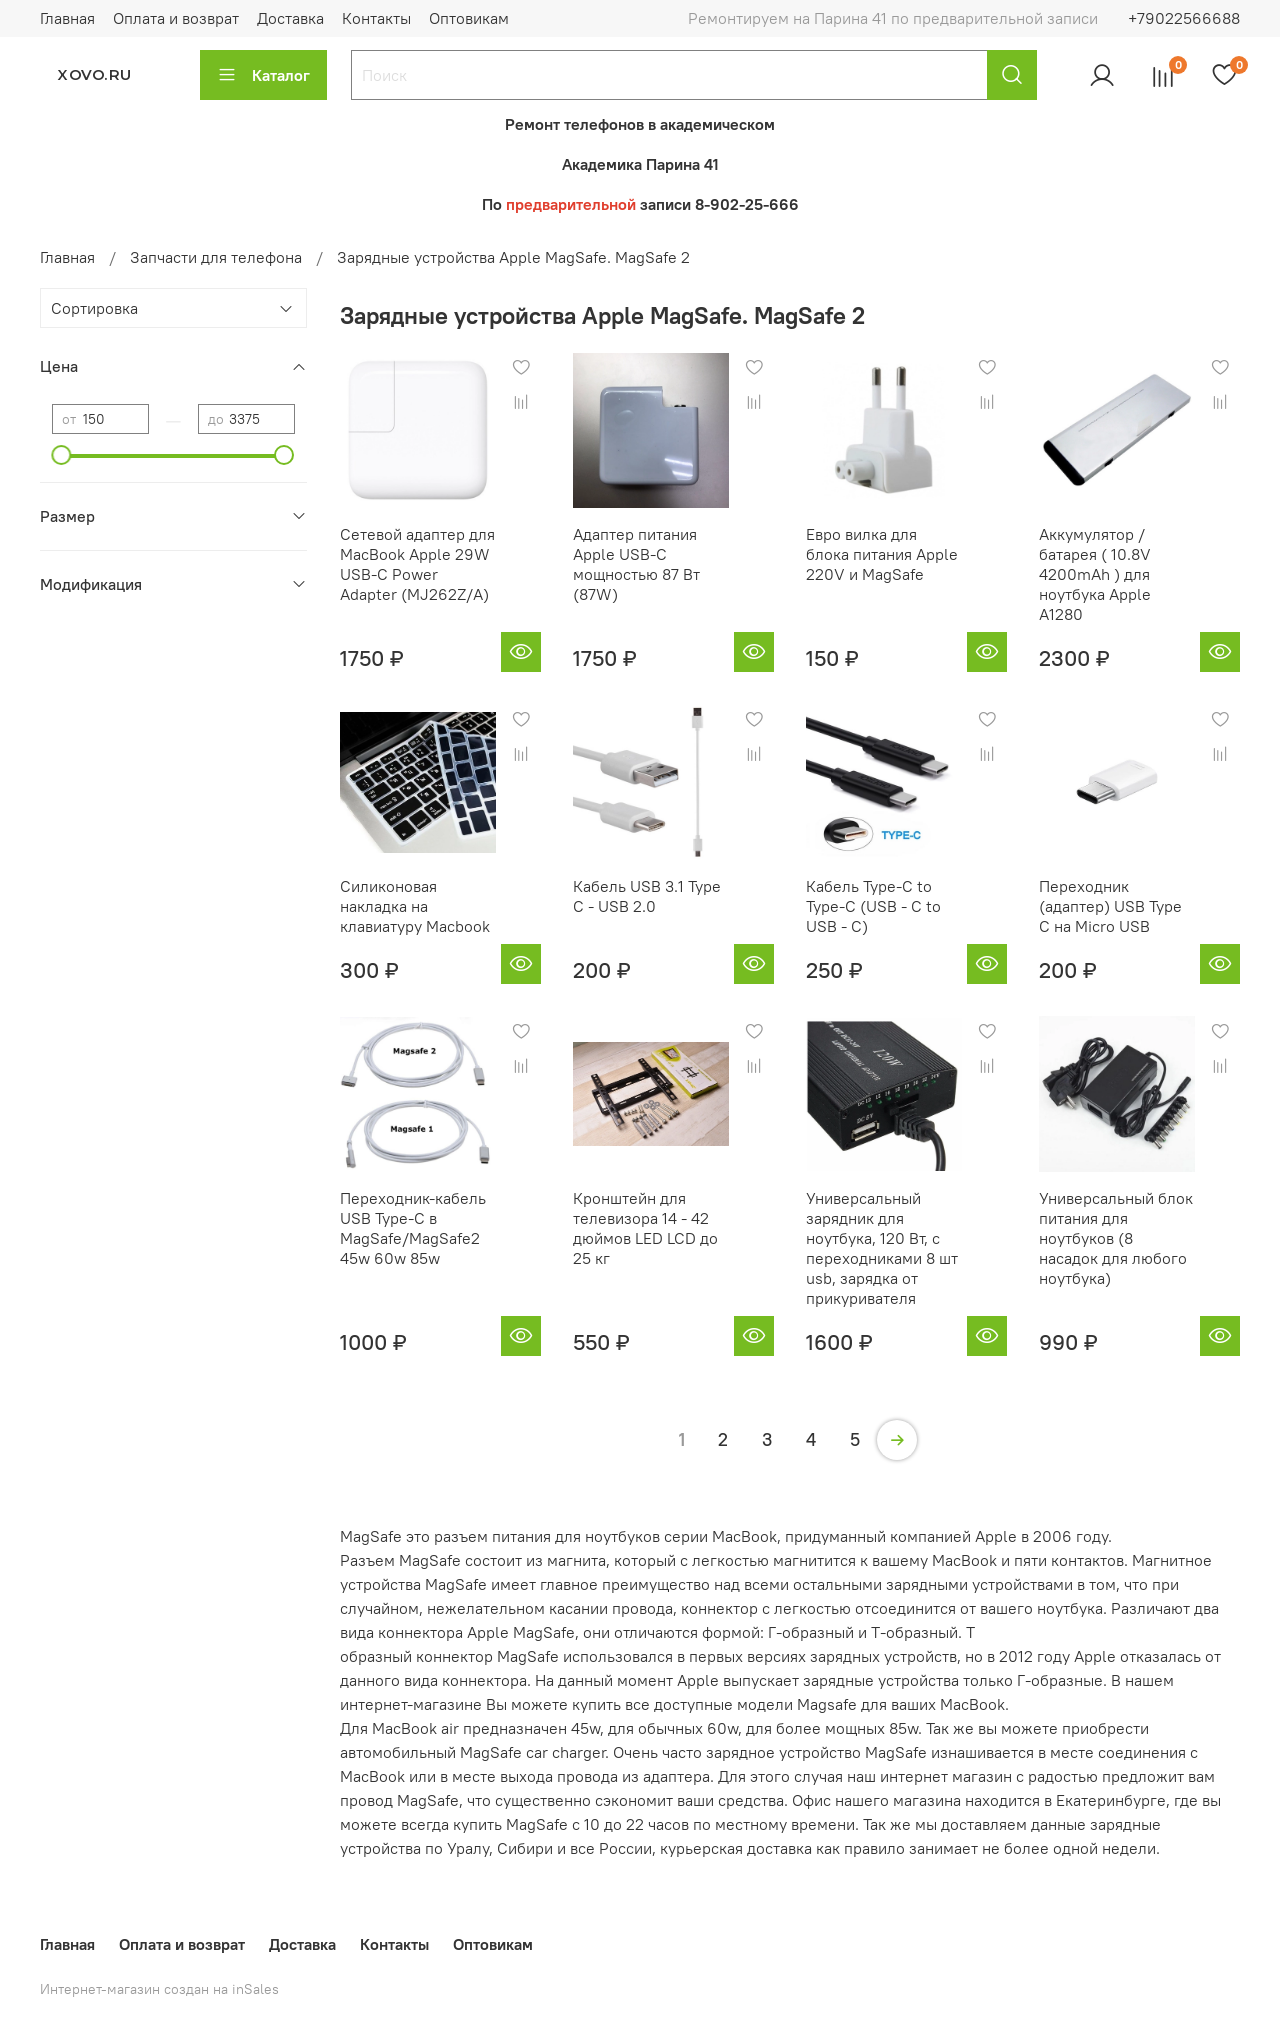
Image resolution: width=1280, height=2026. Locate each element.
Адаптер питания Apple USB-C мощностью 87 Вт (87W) (636, 564)
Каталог (263, 75)
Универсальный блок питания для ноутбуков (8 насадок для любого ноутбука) (1116, 1238)
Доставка (290, 18)
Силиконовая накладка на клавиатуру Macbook (415, 906)
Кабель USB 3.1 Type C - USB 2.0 (647, 896)
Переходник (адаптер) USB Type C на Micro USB (1110, 906)
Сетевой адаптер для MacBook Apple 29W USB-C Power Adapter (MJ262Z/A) (417, 564)
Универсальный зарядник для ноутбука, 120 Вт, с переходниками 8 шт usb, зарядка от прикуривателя (882, 1248)
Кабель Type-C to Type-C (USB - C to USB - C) (873, 906)
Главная (67, 18)
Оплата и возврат (176, 18)
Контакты (376, 18)
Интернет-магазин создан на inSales (159, 1989)
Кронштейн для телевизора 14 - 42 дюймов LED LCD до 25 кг (645, 1228)
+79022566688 (1184, 18)
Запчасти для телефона (216, 257)
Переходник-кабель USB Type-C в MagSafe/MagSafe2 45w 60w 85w (413, 1228)
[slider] (62, 455)
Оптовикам (469, 18)
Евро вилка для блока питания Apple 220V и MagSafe (882, 554)
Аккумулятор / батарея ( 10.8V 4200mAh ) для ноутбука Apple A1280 (1095, 574)
